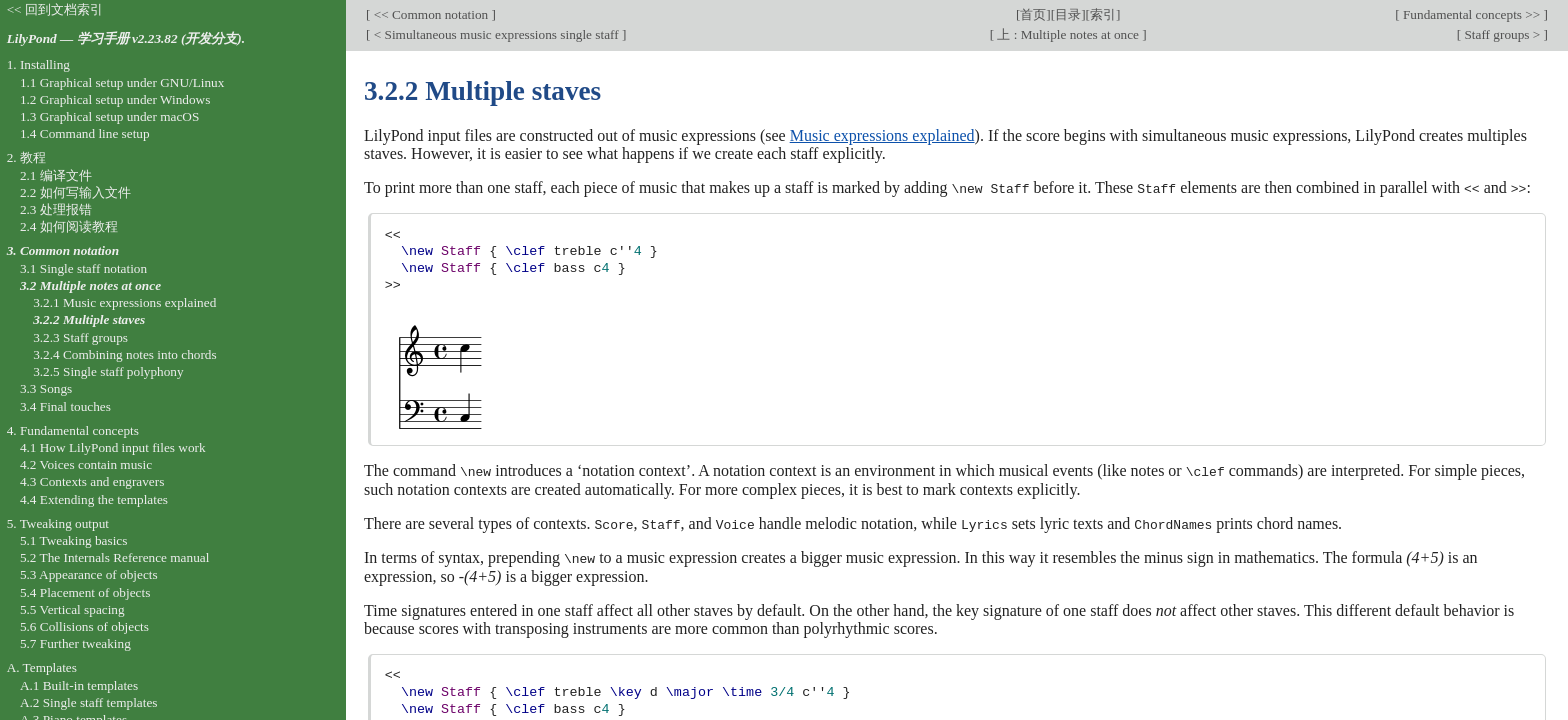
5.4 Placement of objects (85, 592)
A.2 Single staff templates (89, 702)
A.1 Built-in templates (79, 685)
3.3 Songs (46, 388)
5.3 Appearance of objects (89, 574)
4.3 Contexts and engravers (92, 481)
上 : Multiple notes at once (1068, 34)
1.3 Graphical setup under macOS (109, 116)
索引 (1103, 14)
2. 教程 (26, 157)
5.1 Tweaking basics (74, 540)
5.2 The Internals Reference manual (114, 557)
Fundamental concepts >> (1472, 14)
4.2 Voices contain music (86, 464)
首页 (1033, 14)
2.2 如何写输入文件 (75, 192)
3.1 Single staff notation (83, 268)
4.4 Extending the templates (94, 499)
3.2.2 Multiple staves (89, 319)
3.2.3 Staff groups (80, 337)
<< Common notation (430, 14)
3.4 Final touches (65, 406)
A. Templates (42, 667)
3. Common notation (63, 250)
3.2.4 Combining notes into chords (125, 354)
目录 (1068, 14)
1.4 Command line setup (85, 133)
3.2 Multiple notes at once (90, 285)
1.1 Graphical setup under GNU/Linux (122, 82)
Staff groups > (1502, 34)
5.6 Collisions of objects (84, 626)
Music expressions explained (882, 135)
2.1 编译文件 (56, 175)
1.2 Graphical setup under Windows (115, 99)
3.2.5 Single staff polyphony (108, 371)
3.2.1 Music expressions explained (124, 302)
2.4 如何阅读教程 (69, 226)
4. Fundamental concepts (73, 430)
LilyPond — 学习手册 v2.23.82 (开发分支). (126, 38)
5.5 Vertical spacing (72, 609)
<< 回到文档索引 (55, 9)
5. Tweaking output (58, 523)
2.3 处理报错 (56, 209)
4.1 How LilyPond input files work (113, 447)
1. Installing (38, 64)
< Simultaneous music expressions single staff (496, 34)
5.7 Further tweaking (75, 643)
